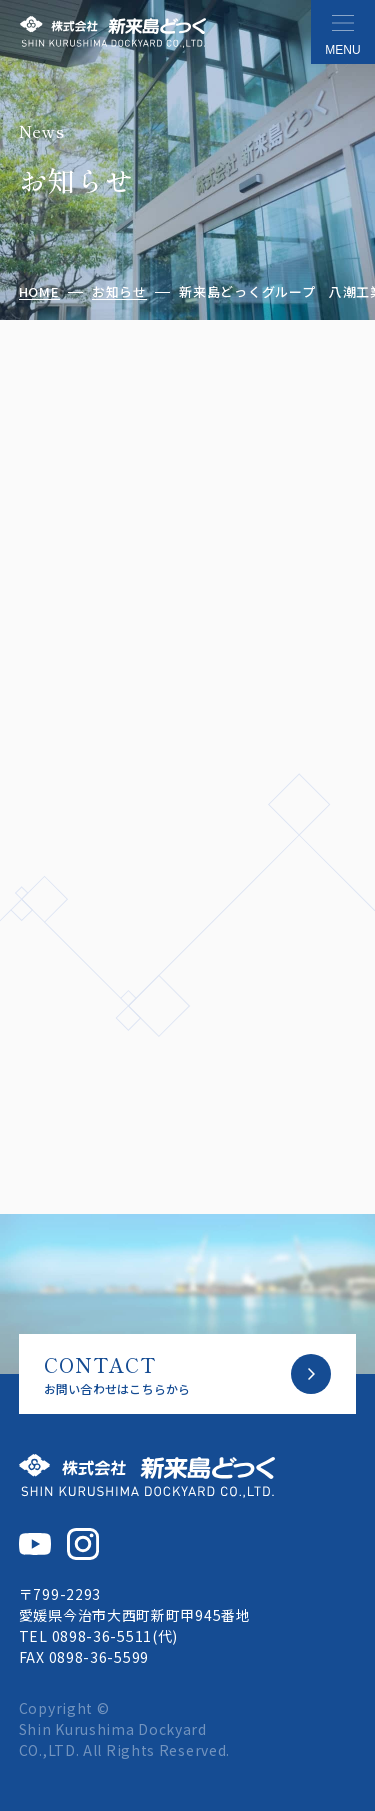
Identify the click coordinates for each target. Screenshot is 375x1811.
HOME (39, 292)
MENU (342, 50)
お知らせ (119, 292)
